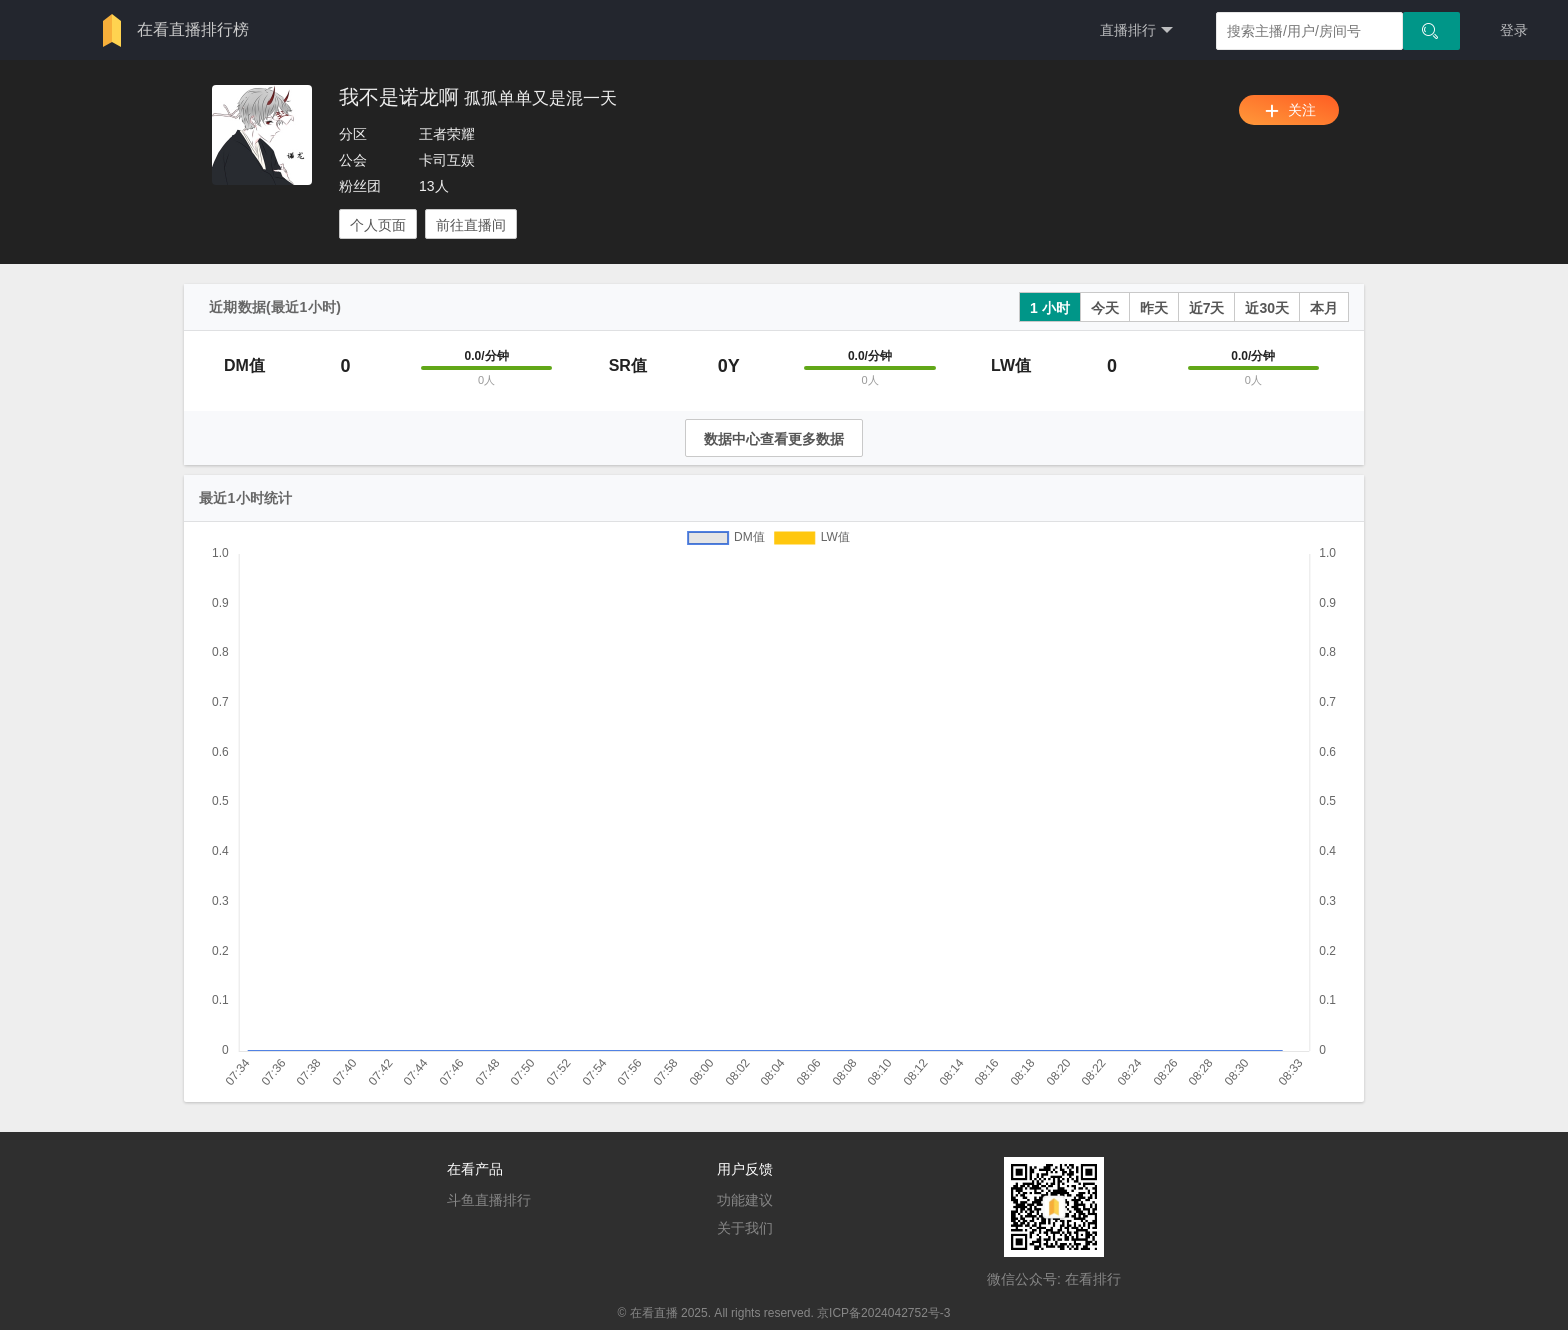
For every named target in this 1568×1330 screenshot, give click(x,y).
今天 (1105, 308)
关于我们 (745, 1228)
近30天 (1267, 308)
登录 (1514, 30)
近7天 (1207, 308)
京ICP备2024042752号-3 (883, 1313)
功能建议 (745, 1200)
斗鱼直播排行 (489, 1200)
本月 (1324, 308)
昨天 (1154, 308)
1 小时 (1050, 308)
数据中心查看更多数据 (774, 439)
